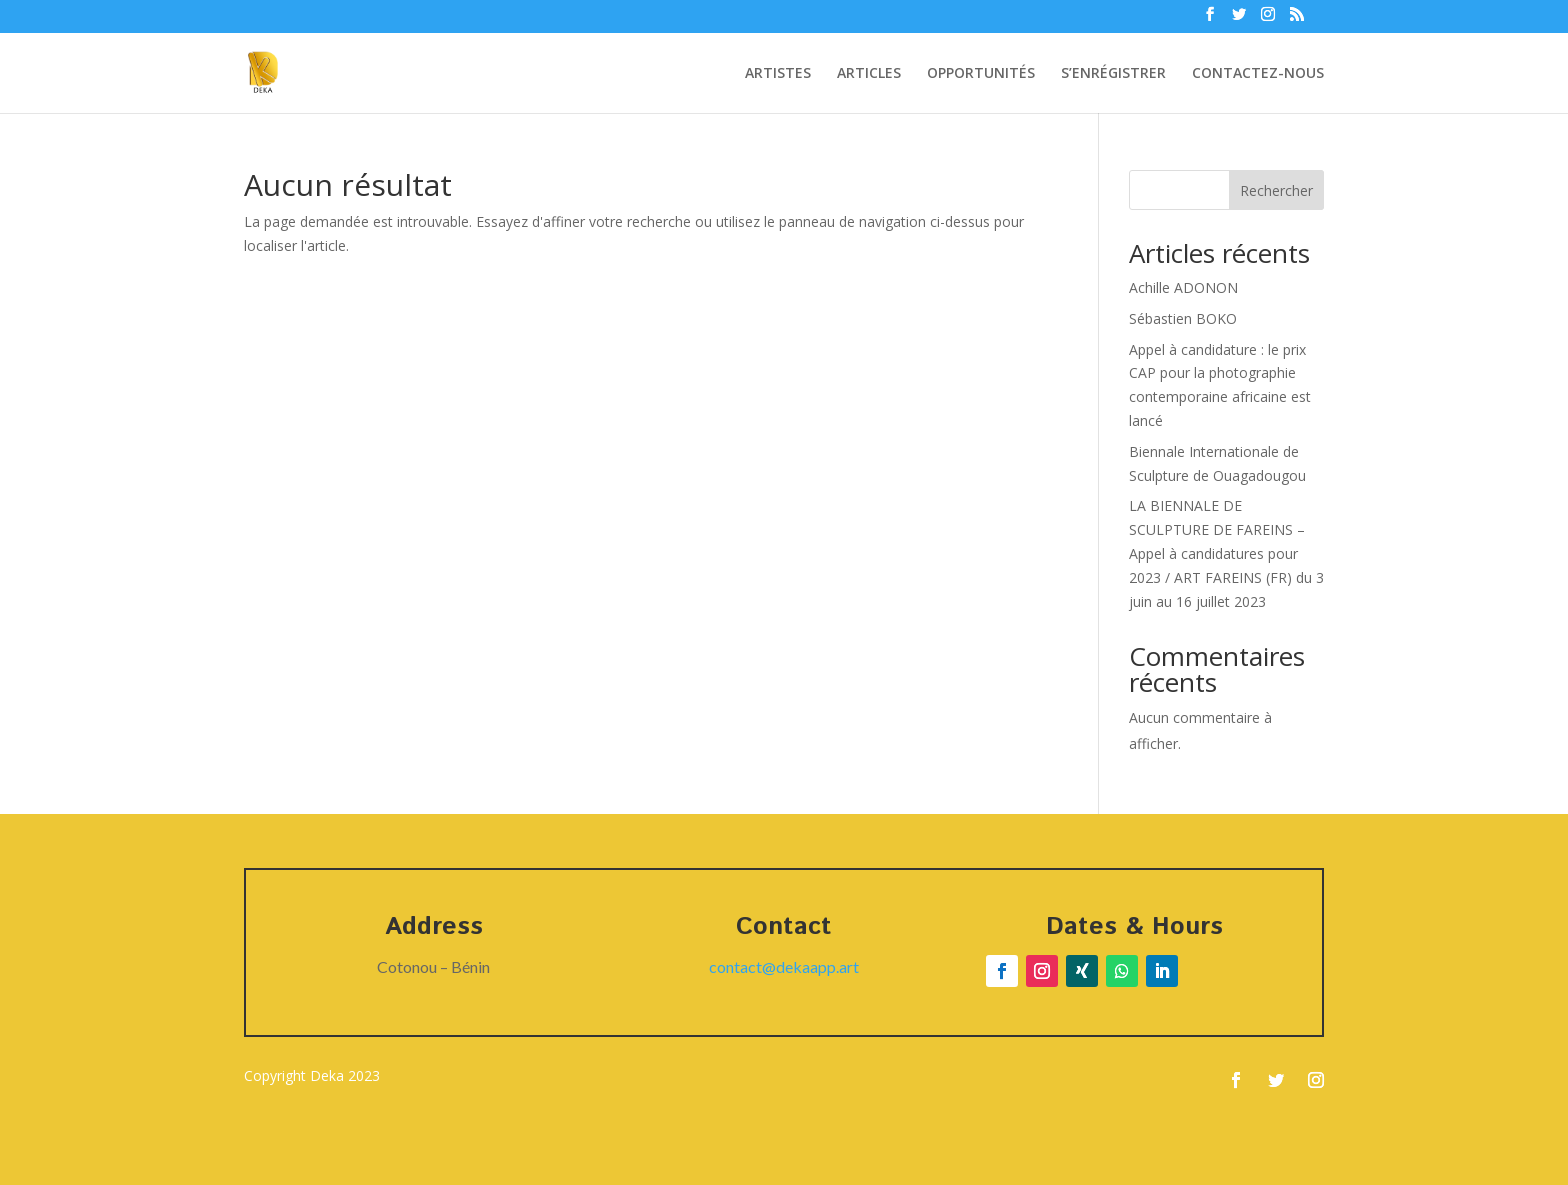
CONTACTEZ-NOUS (1258, 74)
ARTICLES (869, 74)
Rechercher (1276, 190)
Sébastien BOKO (1183, 318)
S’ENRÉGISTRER (1113, 74)
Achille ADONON (1183, 287)
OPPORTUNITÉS (981, 74)
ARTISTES (778, 74)
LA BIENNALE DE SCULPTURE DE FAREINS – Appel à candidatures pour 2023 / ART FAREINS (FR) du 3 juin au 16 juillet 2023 (1226, 553)
